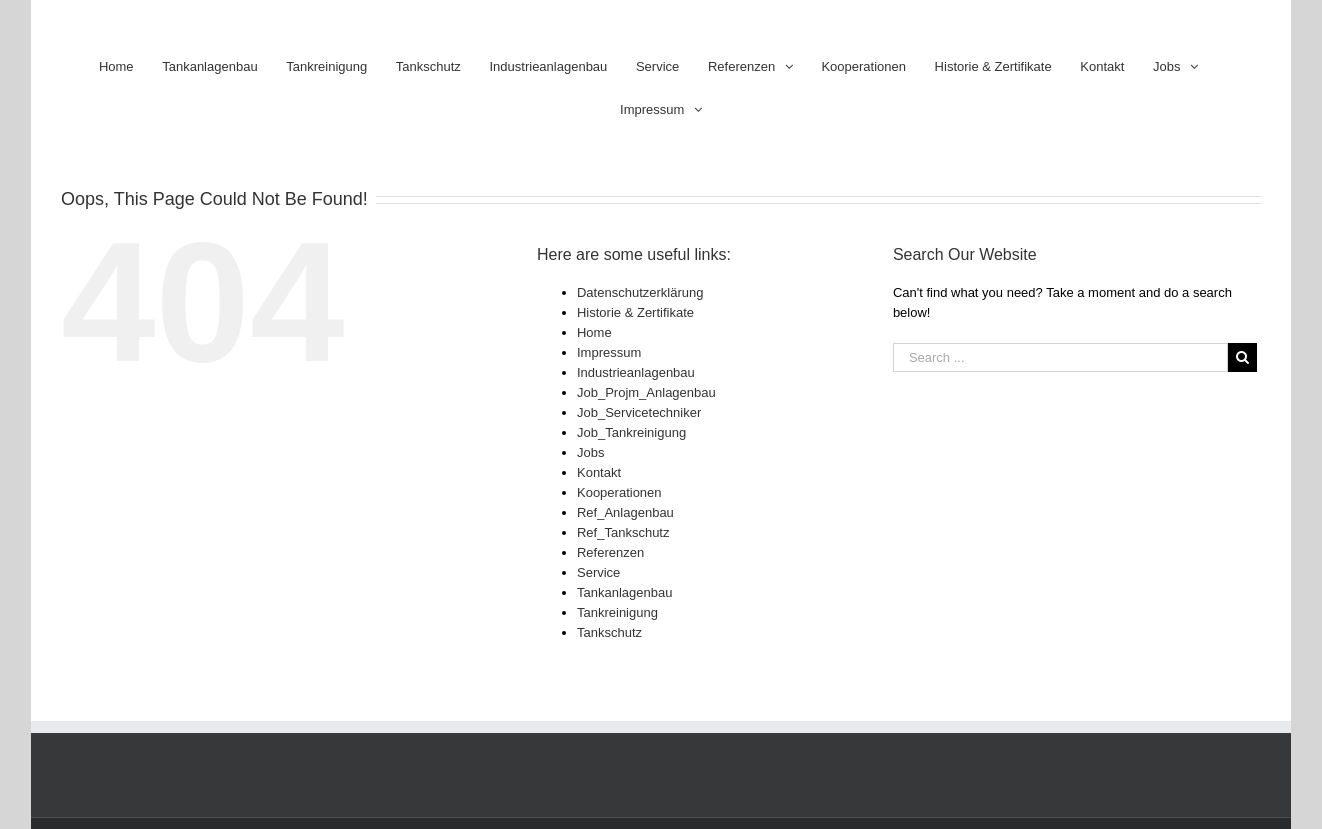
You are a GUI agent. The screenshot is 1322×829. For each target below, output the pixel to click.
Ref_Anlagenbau (625, 512)
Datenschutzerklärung (640, 292)
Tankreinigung (617, 612)
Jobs (590, 452)
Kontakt (599, 472)
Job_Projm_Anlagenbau (646, 392)
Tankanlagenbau (624, 592)
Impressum (609, 352)
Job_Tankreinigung (631, 432)
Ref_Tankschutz (623, 532)
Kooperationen (619, 492)
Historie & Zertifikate (635, 312)
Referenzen (610, 552)
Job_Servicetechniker (639, 412)
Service (598, 572)
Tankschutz (609, 632)
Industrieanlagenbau (636, 372)
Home (594, 332)
